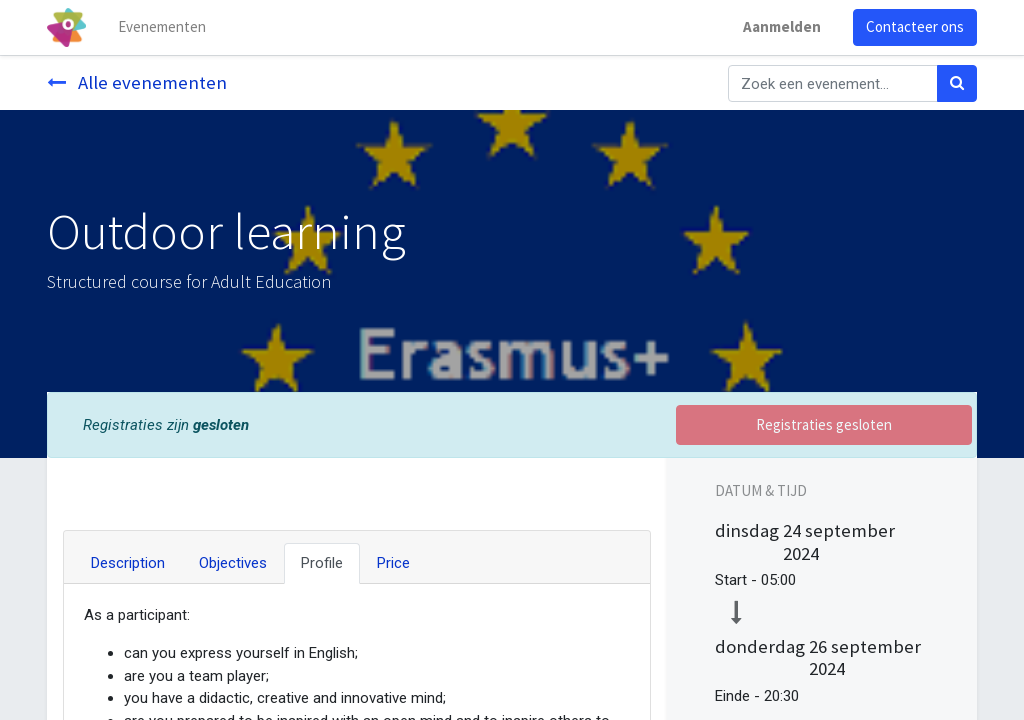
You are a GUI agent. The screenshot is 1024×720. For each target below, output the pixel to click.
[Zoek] (957, 83)
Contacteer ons (915, 26)
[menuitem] (162, 27)
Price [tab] (393, 563)
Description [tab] (128, 563)
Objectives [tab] (233, 563)
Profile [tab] (322, 563)
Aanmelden (782, 26)
